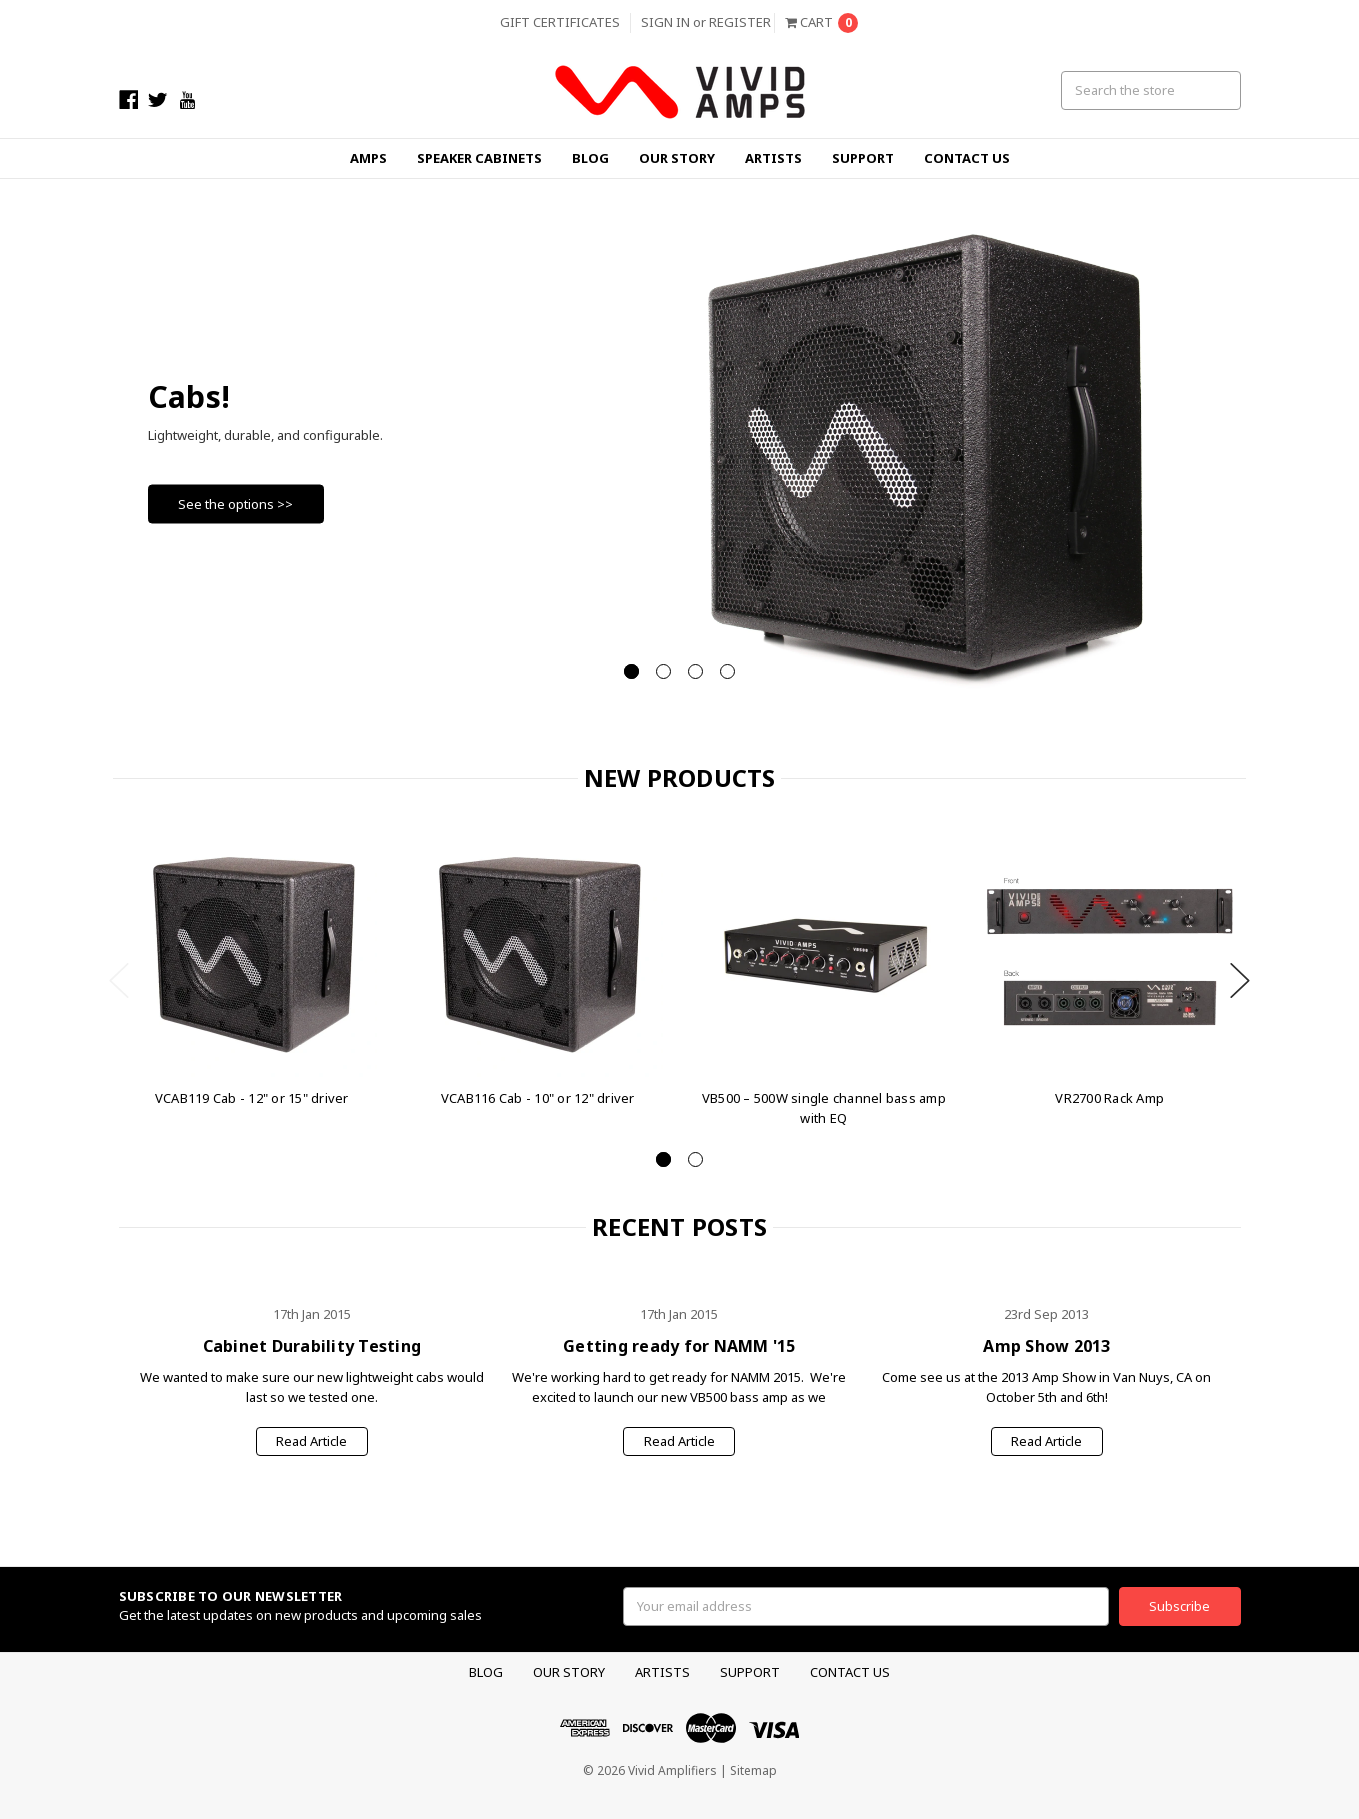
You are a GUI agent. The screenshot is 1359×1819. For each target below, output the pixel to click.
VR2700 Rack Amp (1109, 1098)
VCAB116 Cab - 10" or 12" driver (538, 1098)
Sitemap (753, 1770)
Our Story (677, 158)
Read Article (311, 1441)
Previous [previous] (119, 980)
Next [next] (1240, 980)
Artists (773, 158)
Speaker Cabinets (479, 158)
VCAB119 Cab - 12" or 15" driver (252, 1098)
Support (863, 158)
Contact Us (967, 158)
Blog (590, 158)
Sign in (665, 22)
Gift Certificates (560, 22)
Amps (368, 158)
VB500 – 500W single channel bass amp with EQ (824, 1108)
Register (740, 22)
